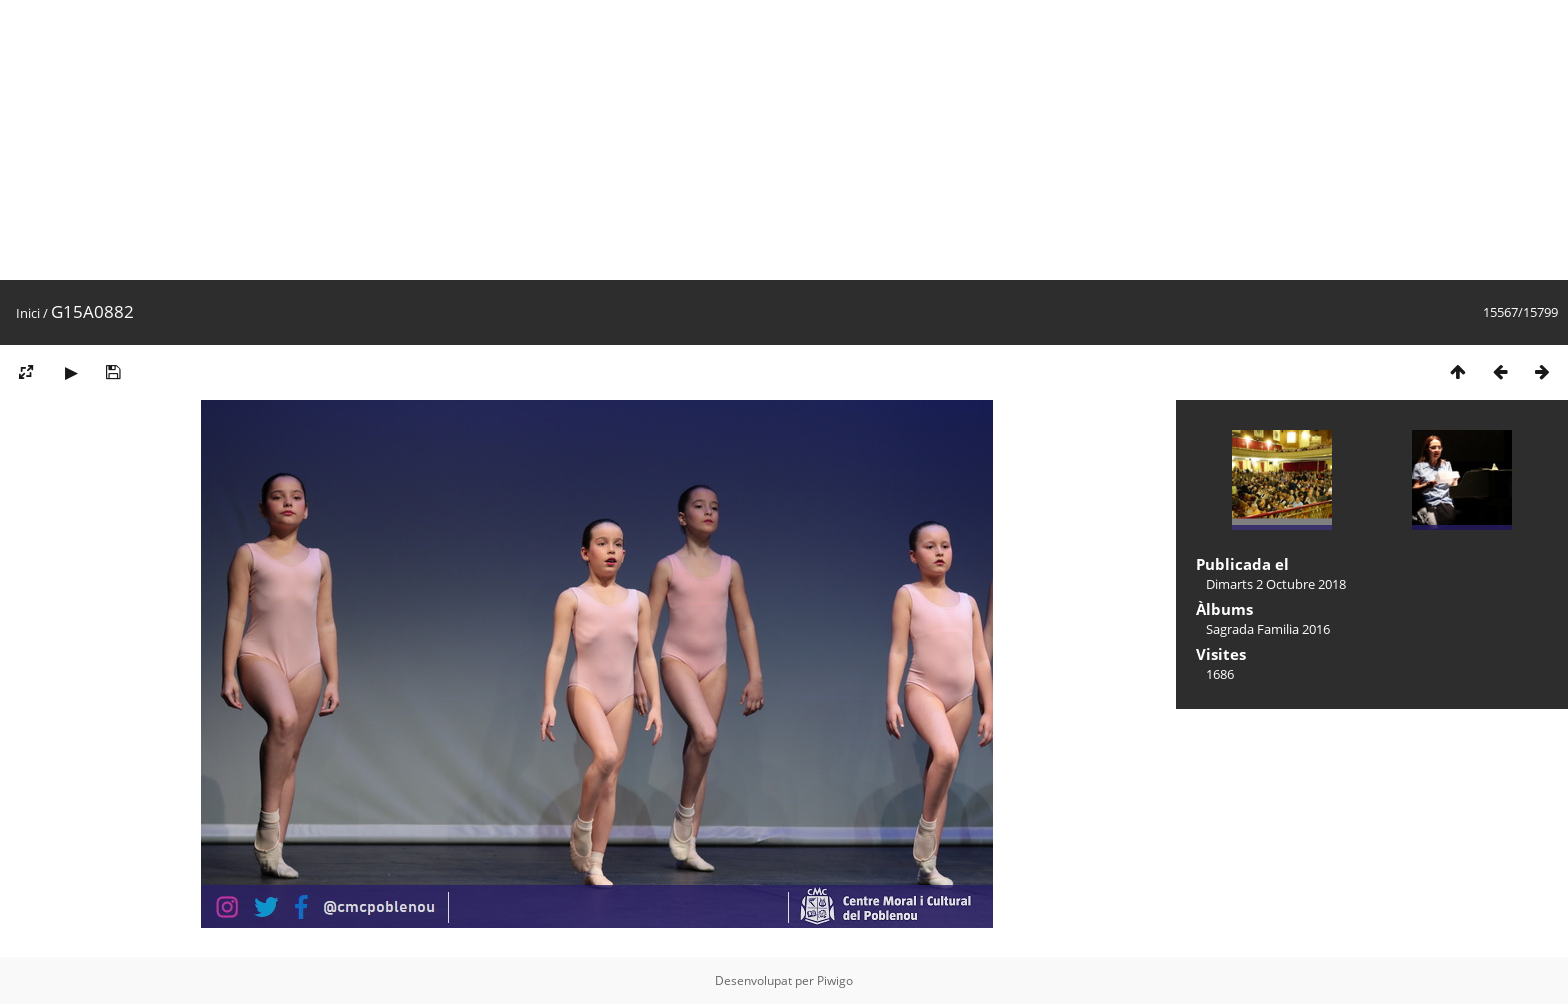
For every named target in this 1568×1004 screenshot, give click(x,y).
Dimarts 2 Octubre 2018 (1276, 584)
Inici (28, 313)
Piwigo (835, 980)
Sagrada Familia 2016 (1268, 629)
